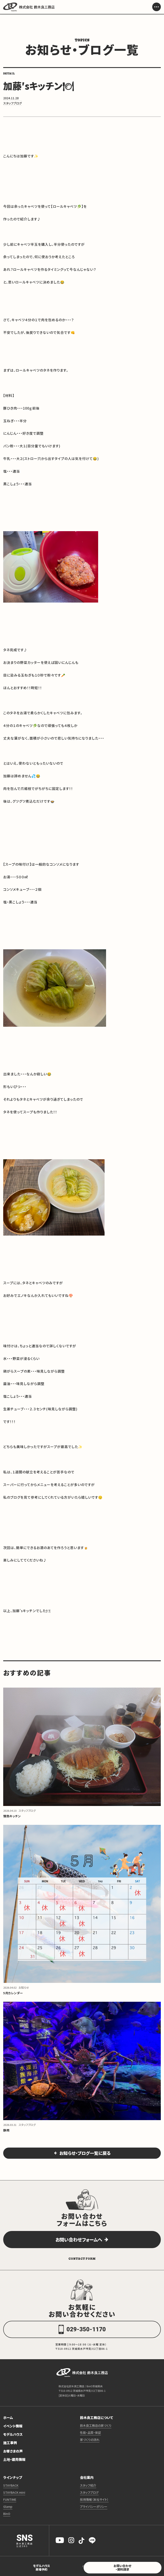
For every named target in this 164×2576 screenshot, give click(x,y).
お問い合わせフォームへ (79, 2239)
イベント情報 (12, 2425)
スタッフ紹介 (88, 2485)
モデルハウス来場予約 (41, 2567)
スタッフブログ (89, 2492)
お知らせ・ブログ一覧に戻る (85, 2153)
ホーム (8, 2417)
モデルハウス (13, 2434)
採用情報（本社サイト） (94, 2499)
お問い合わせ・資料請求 (122, 2567)
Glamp (7, 2506)
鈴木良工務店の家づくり (95, 2425)
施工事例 (10, 2442)
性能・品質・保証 (90, 2432)
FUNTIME (9, 2499)
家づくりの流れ (89, 2439)
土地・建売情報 (14, 2459)
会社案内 (87, 2477)
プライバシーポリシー (93, 2506)
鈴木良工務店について (96, 2417)
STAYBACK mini (14, 2492)
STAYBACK (10, 2485)
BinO (6, 2513)
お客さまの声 (13, 2451)
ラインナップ (12, 2477)
